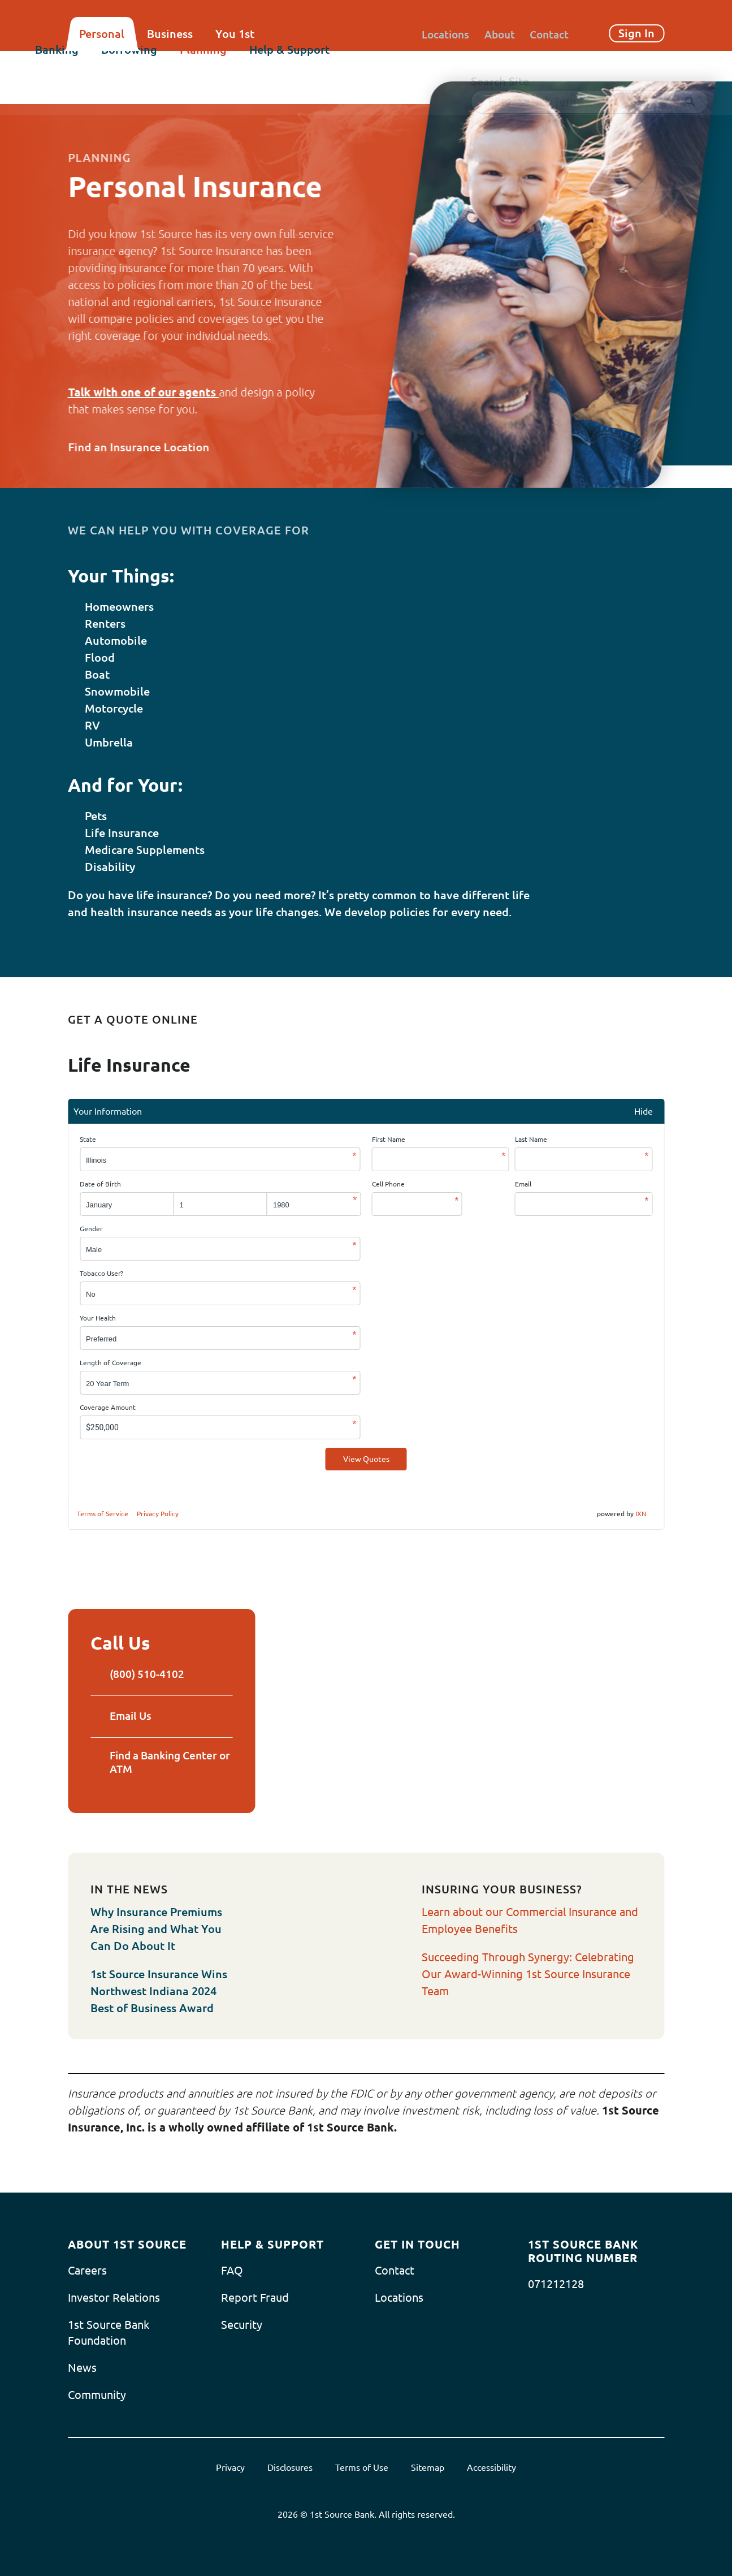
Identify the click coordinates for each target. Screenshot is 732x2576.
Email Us (122, 1715)
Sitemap (427, 2466)
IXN (641, 1513)
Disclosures (290, 2466)
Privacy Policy (158, 1513)
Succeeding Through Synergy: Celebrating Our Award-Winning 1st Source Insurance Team (528, 1972)
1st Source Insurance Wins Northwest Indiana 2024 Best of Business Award (158, 1989)
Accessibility (491, 2466)
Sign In (636, 33)
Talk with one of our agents (143, 392)
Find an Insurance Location (147, 447)
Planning (236, 65)
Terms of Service (102, 1513)
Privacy (230, 2466)
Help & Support (322, 65)
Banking (89, 65)
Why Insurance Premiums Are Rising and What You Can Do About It (156, 1927)
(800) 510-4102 (138, 1674)
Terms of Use (361, 2466)
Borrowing (162, 65)
